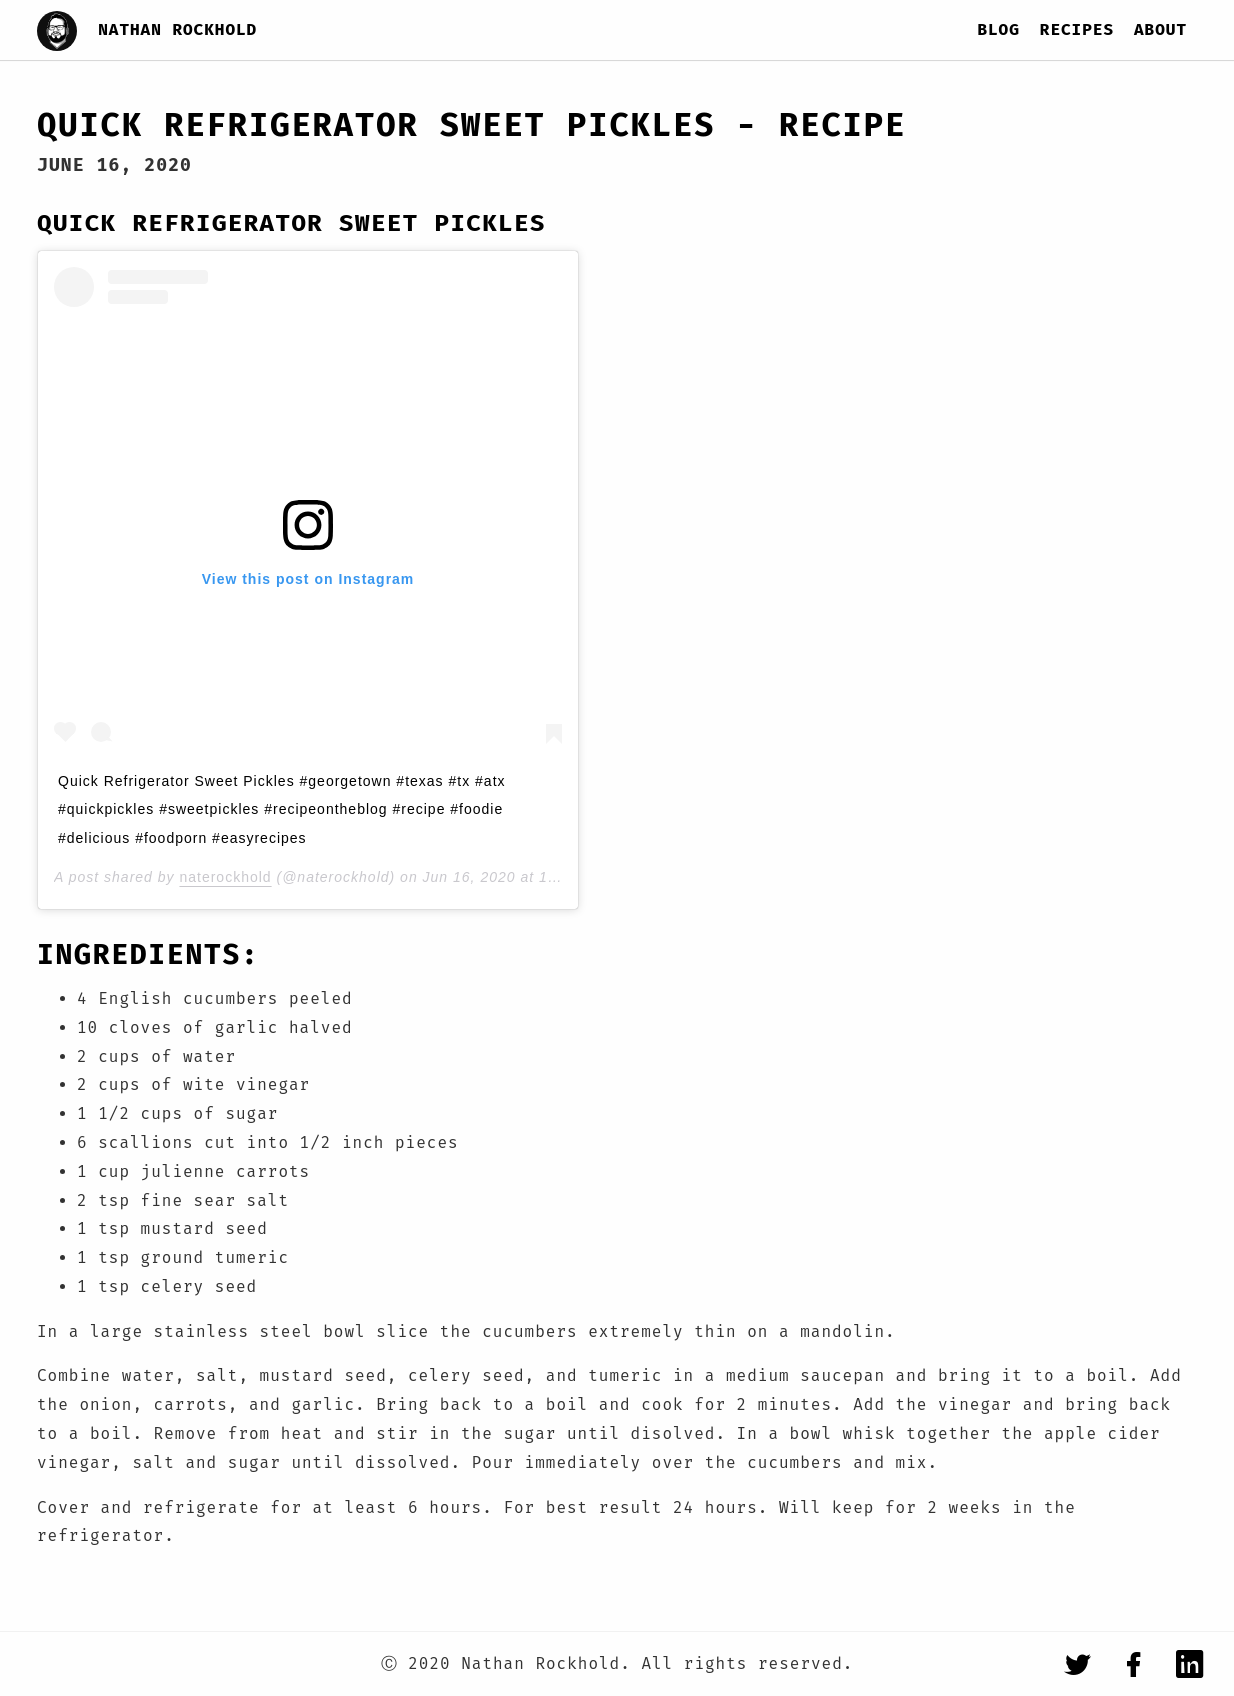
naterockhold (225, 877)
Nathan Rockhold (177, 29)
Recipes (1077, 29)
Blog (998, 29)
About (1160, 29)
